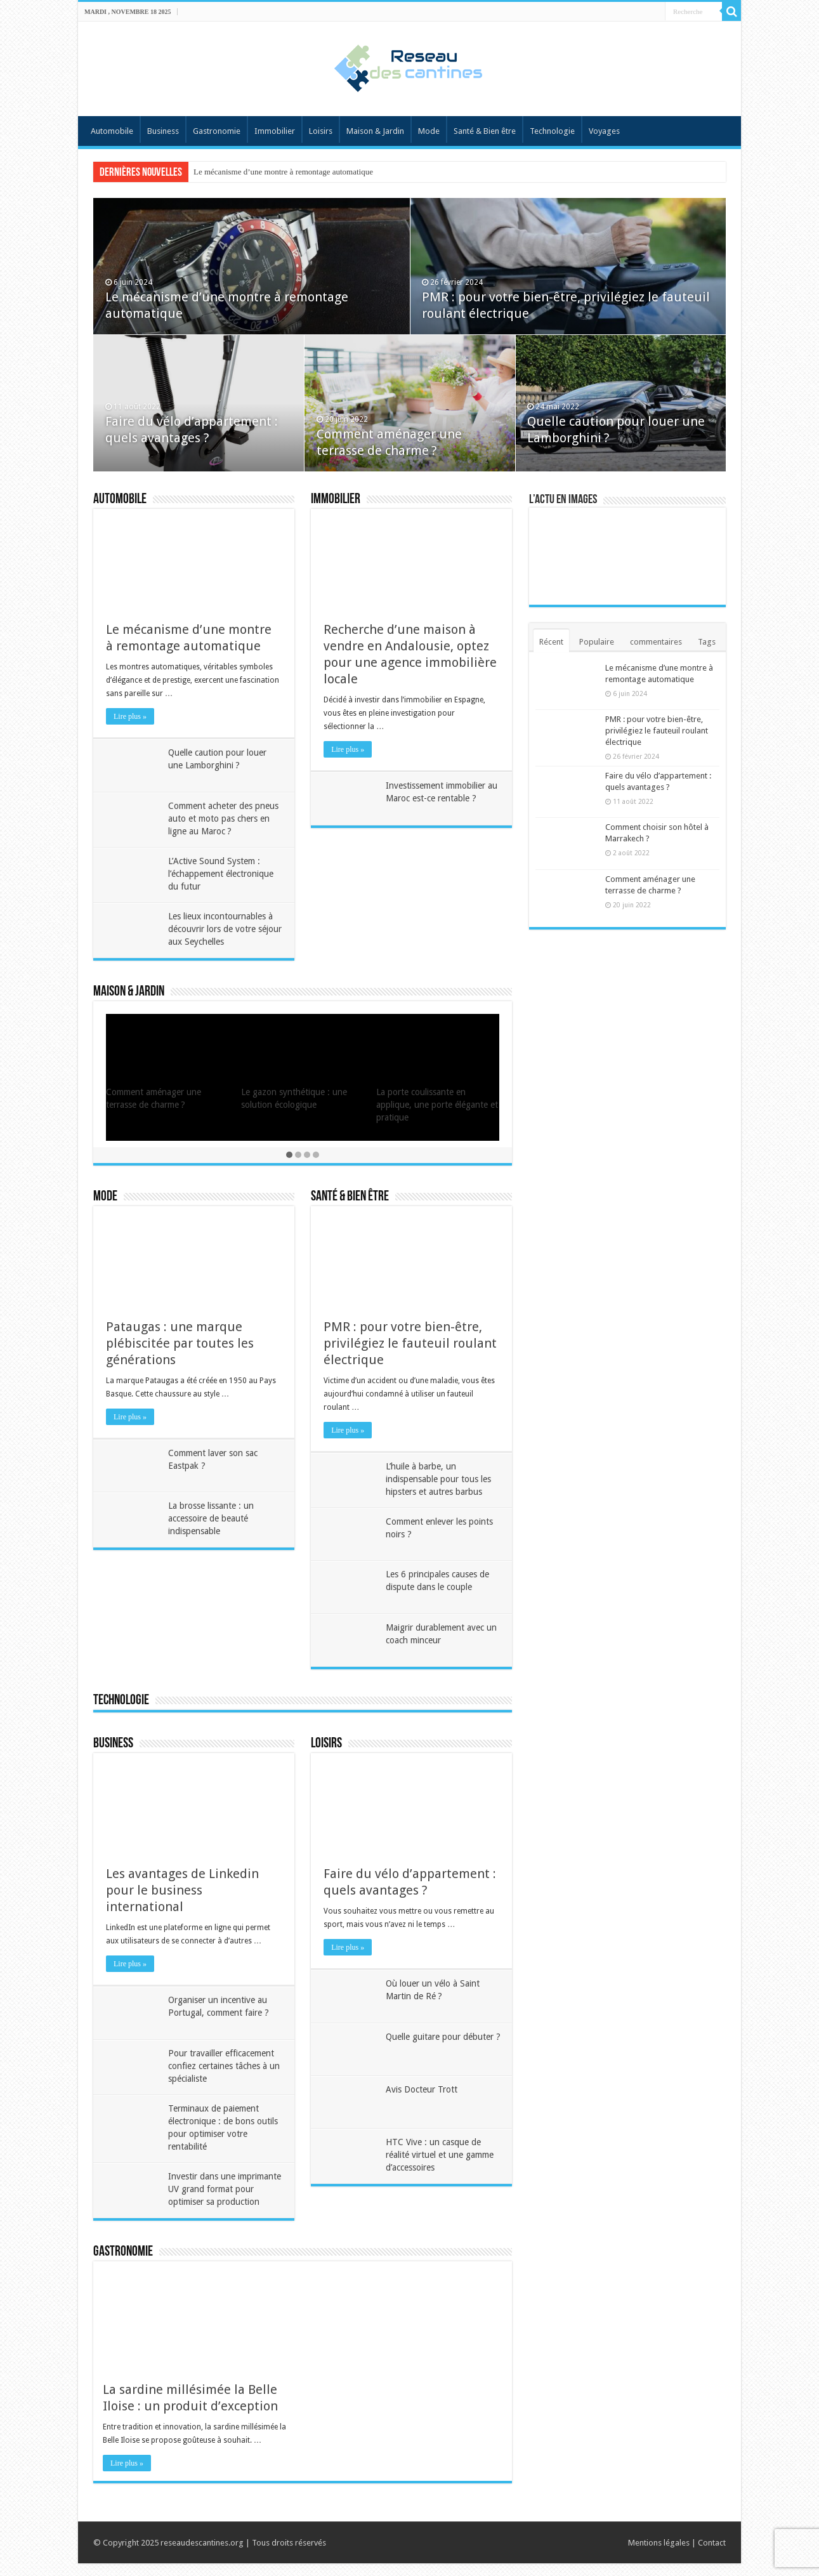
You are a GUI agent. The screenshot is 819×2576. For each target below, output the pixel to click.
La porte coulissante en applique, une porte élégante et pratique (437, 1104)
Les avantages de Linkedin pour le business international (182, 1890)
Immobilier (274, 131)
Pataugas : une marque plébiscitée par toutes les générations (180, 1343)
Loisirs (320, 131)
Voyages (604, 131)
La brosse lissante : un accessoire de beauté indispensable (212, 1518)
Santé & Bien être (485, 131)
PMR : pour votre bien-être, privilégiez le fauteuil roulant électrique (410, 1343)
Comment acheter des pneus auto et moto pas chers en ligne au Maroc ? (224, 818)
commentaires (656, 642)
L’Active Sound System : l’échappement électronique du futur (222, 873)
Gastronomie (216, 131)
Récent (551, 642)
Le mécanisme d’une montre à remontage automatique (283, 171)
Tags (707, 642)
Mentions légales (659, 2555)
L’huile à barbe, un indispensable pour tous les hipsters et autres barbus (439, 1479)
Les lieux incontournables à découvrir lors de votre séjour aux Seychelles (221, 929)
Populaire (596, 642)
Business (163, 131)
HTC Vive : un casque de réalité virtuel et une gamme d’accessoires (441, 2154)
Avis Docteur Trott (423, 2089)
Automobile (112, 131)
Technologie (552, 131)
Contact (712, 2555)
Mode (429, 131)
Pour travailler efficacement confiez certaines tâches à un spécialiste (225, 2066)
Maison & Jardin (375, 131)
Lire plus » (130, 716)
